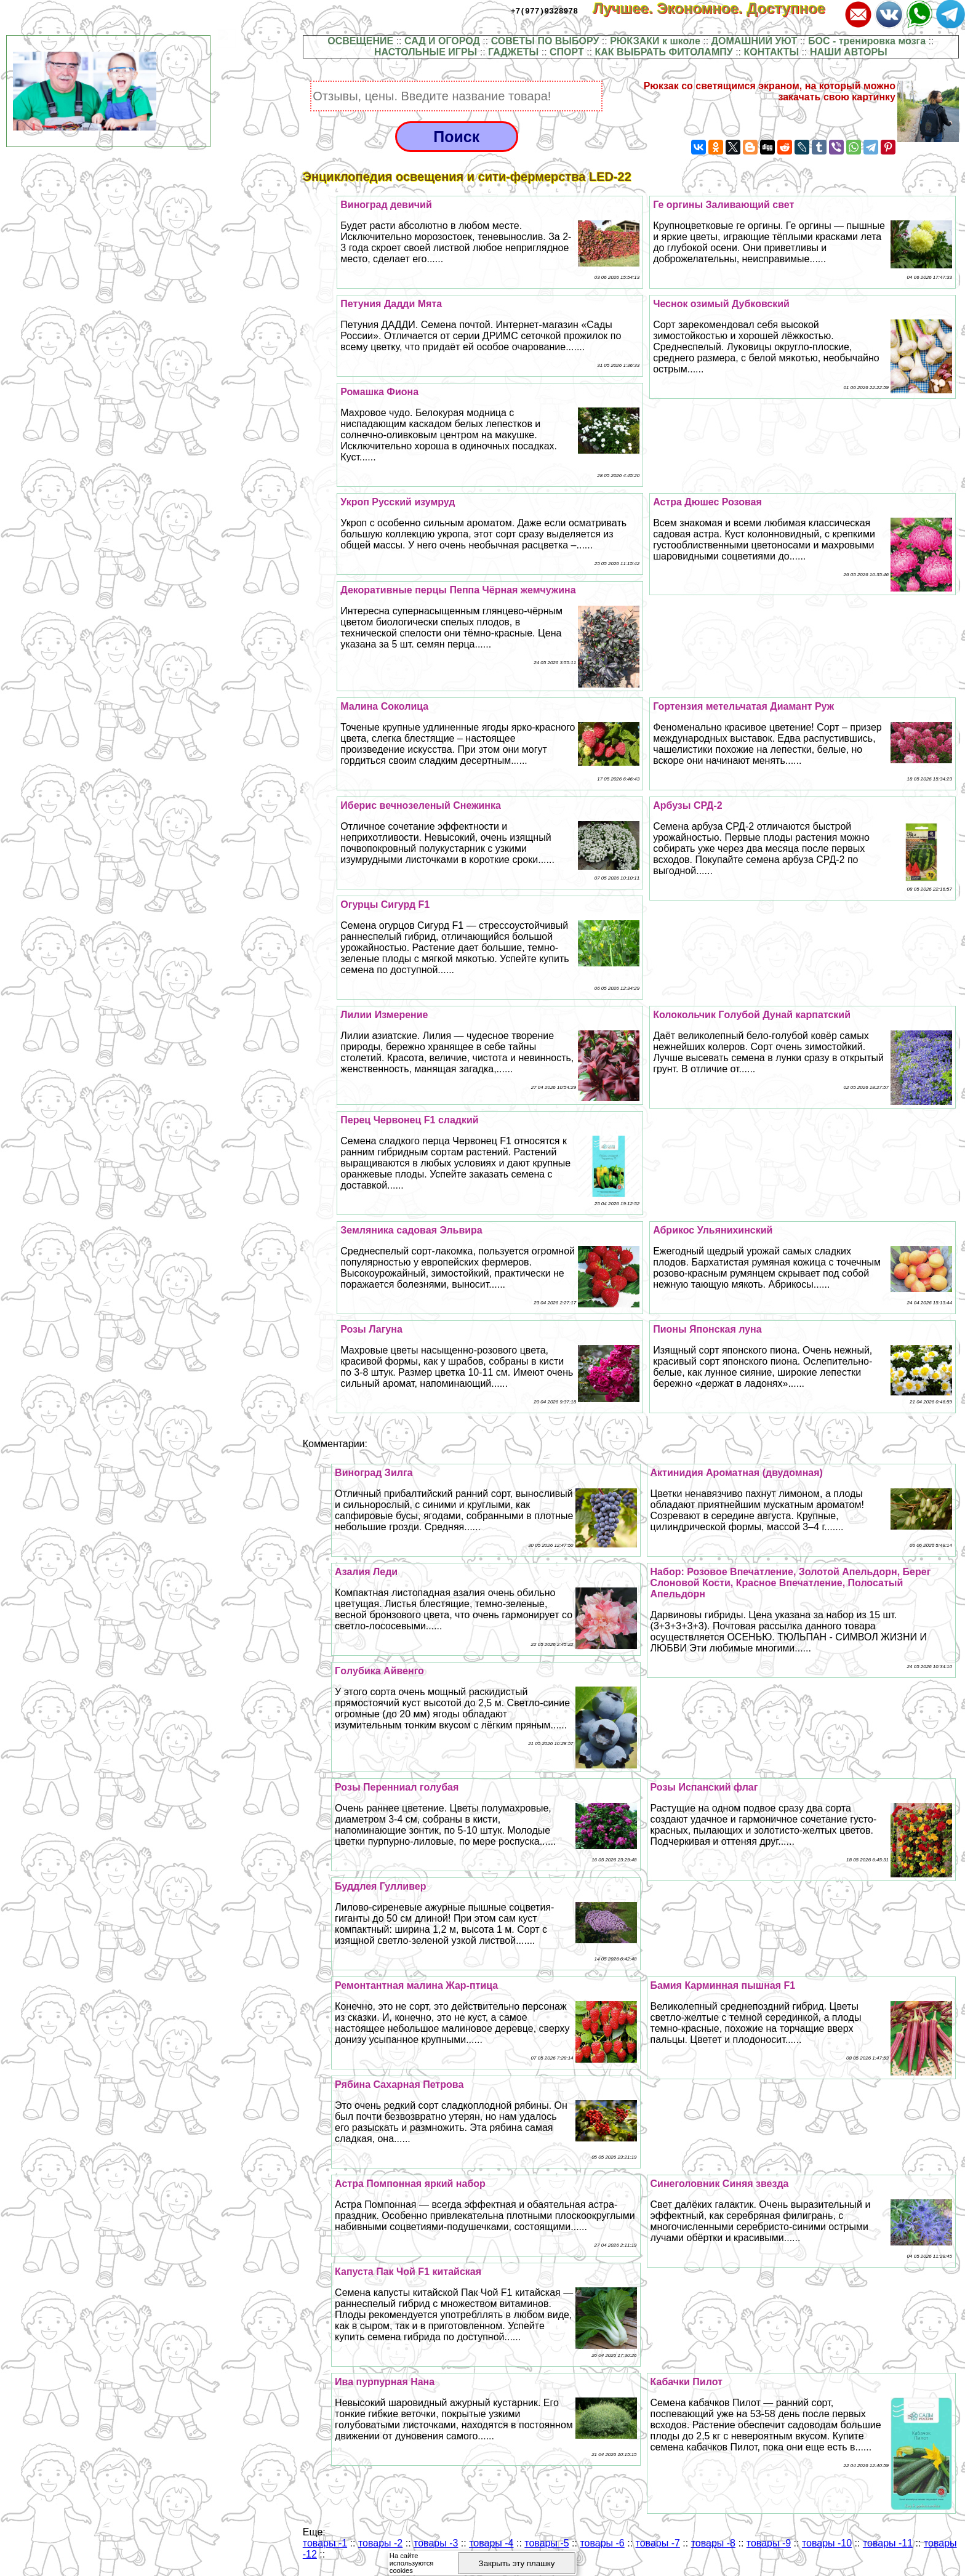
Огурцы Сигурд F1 (385, 904)
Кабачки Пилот (687, 2382)
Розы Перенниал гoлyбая (396, 1787)
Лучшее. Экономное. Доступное (717, 8)
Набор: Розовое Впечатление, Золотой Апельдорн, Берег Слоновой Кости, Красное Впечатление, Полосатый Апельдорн (791, 1583)
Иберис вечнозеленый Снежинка (420, 805)
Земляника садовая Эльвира (411, 1230)
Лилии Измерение (384, 1014)
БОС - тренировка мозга (867, 41)
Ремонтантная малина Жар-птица (416, 1985)
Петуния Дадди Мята (391, 304)
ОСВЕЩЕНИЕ (360, 41)
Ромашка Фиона (379, 392)
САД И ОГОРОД (442, 41)
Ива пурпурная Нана (384, 2382)
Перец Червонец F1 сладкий (409, 1120)
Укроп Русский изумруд (397, 502)
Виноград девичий (385, 204)
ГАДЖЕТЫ (513, 52)
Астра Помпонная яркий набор (410, 2183)
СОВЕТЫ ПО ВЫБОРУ (545, 41)
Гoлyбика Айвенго (379, 1671)
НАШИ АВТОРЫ (848, 52)
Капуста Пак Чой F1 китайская (408, 2271)
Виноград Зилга (373, 1472)
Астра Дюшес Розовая (707, 502)
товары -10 (827, 2543)
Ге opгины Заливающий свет (723, 204)
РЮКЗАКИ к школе (655, 41)
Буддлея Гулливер (380, 1886)
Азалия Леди (366, 1572)
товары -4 (491, 2543)
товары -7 (658, 2543)
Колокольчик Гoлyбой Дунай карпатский (752, 1014)
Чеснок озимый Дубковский (721, 304)
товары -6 (602, 2543)
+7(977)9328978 (544, 10)
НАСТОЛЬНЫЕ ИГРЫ (425, 52)
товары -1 (325, 2543)
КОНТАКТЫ (771, 52)
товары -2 (380, 2543)
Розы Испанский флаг (704, 1787)
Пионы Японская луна (707, 1329)
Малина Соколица (384, 706)
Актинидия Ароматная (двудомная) (737, 1472)
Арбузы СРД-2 (688, 805)
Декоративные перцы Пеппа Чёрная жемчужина (457, 590)
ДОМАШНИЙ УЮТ (754, 41)
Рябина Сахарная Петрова (399, 2084)
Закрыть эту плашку (517, 2563)
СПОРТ (567, 52)
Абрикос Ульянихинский (712, 1230)
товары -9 (769, 2543)
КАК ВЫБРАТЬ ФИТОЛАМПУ (664, 52)
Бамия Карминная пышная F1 (723, 1985)
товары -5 (546, 2543)
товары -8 (713, 2543)
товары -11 (888, 2543)
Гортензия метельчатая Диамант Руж (743, 706)
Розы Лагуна (371, 1329)
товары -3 (436, 2543)
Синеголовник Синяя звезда (720, 2183)
